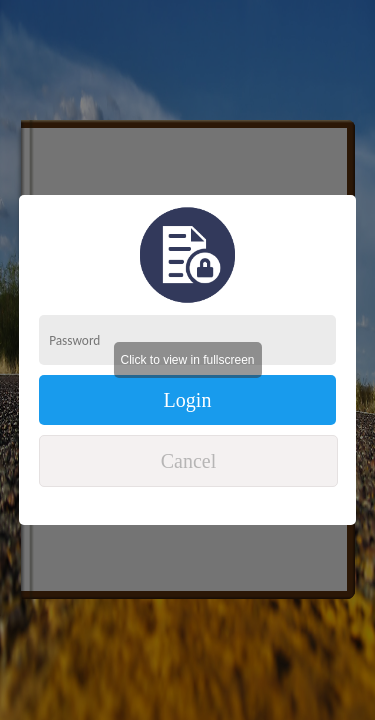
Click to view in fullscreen (187, 360)
